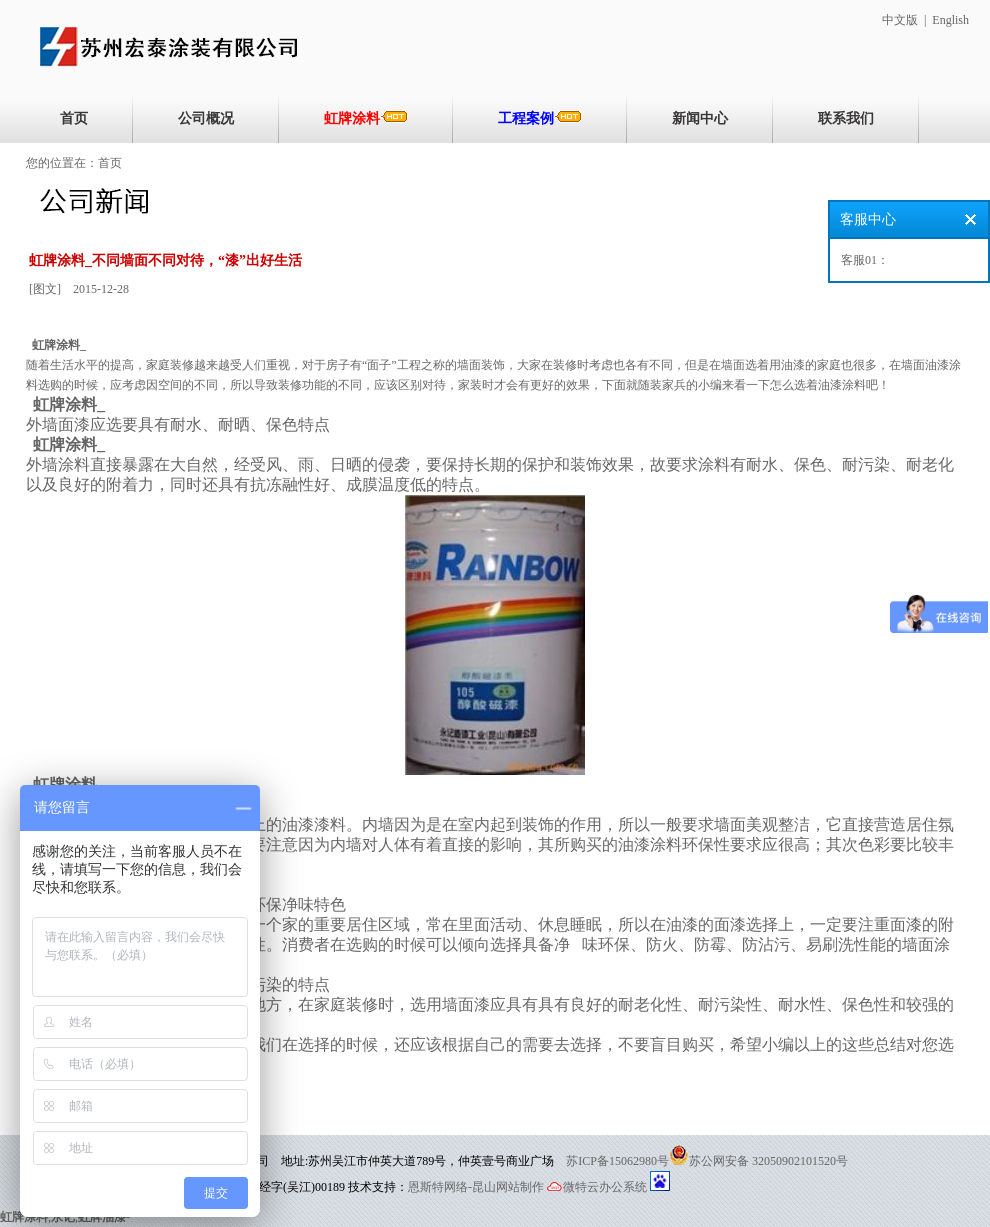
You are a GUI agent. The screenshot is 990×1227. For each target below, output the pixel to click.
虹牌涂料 (366, 118)
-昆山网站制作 (506, 1187)
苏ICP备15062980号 (617, 1161)
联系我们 (846, 118)
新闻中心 (700, 118)
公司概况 (206, 118)
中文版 (900, 20)
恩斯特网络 (438, 1187)
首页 (74, 118)
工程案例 (540, 118)
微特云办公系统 (597, 1187)
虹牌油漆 (102, 1217)
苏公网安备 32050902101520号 (768, 1161)
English (950, 20)
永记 (63, 1217)
